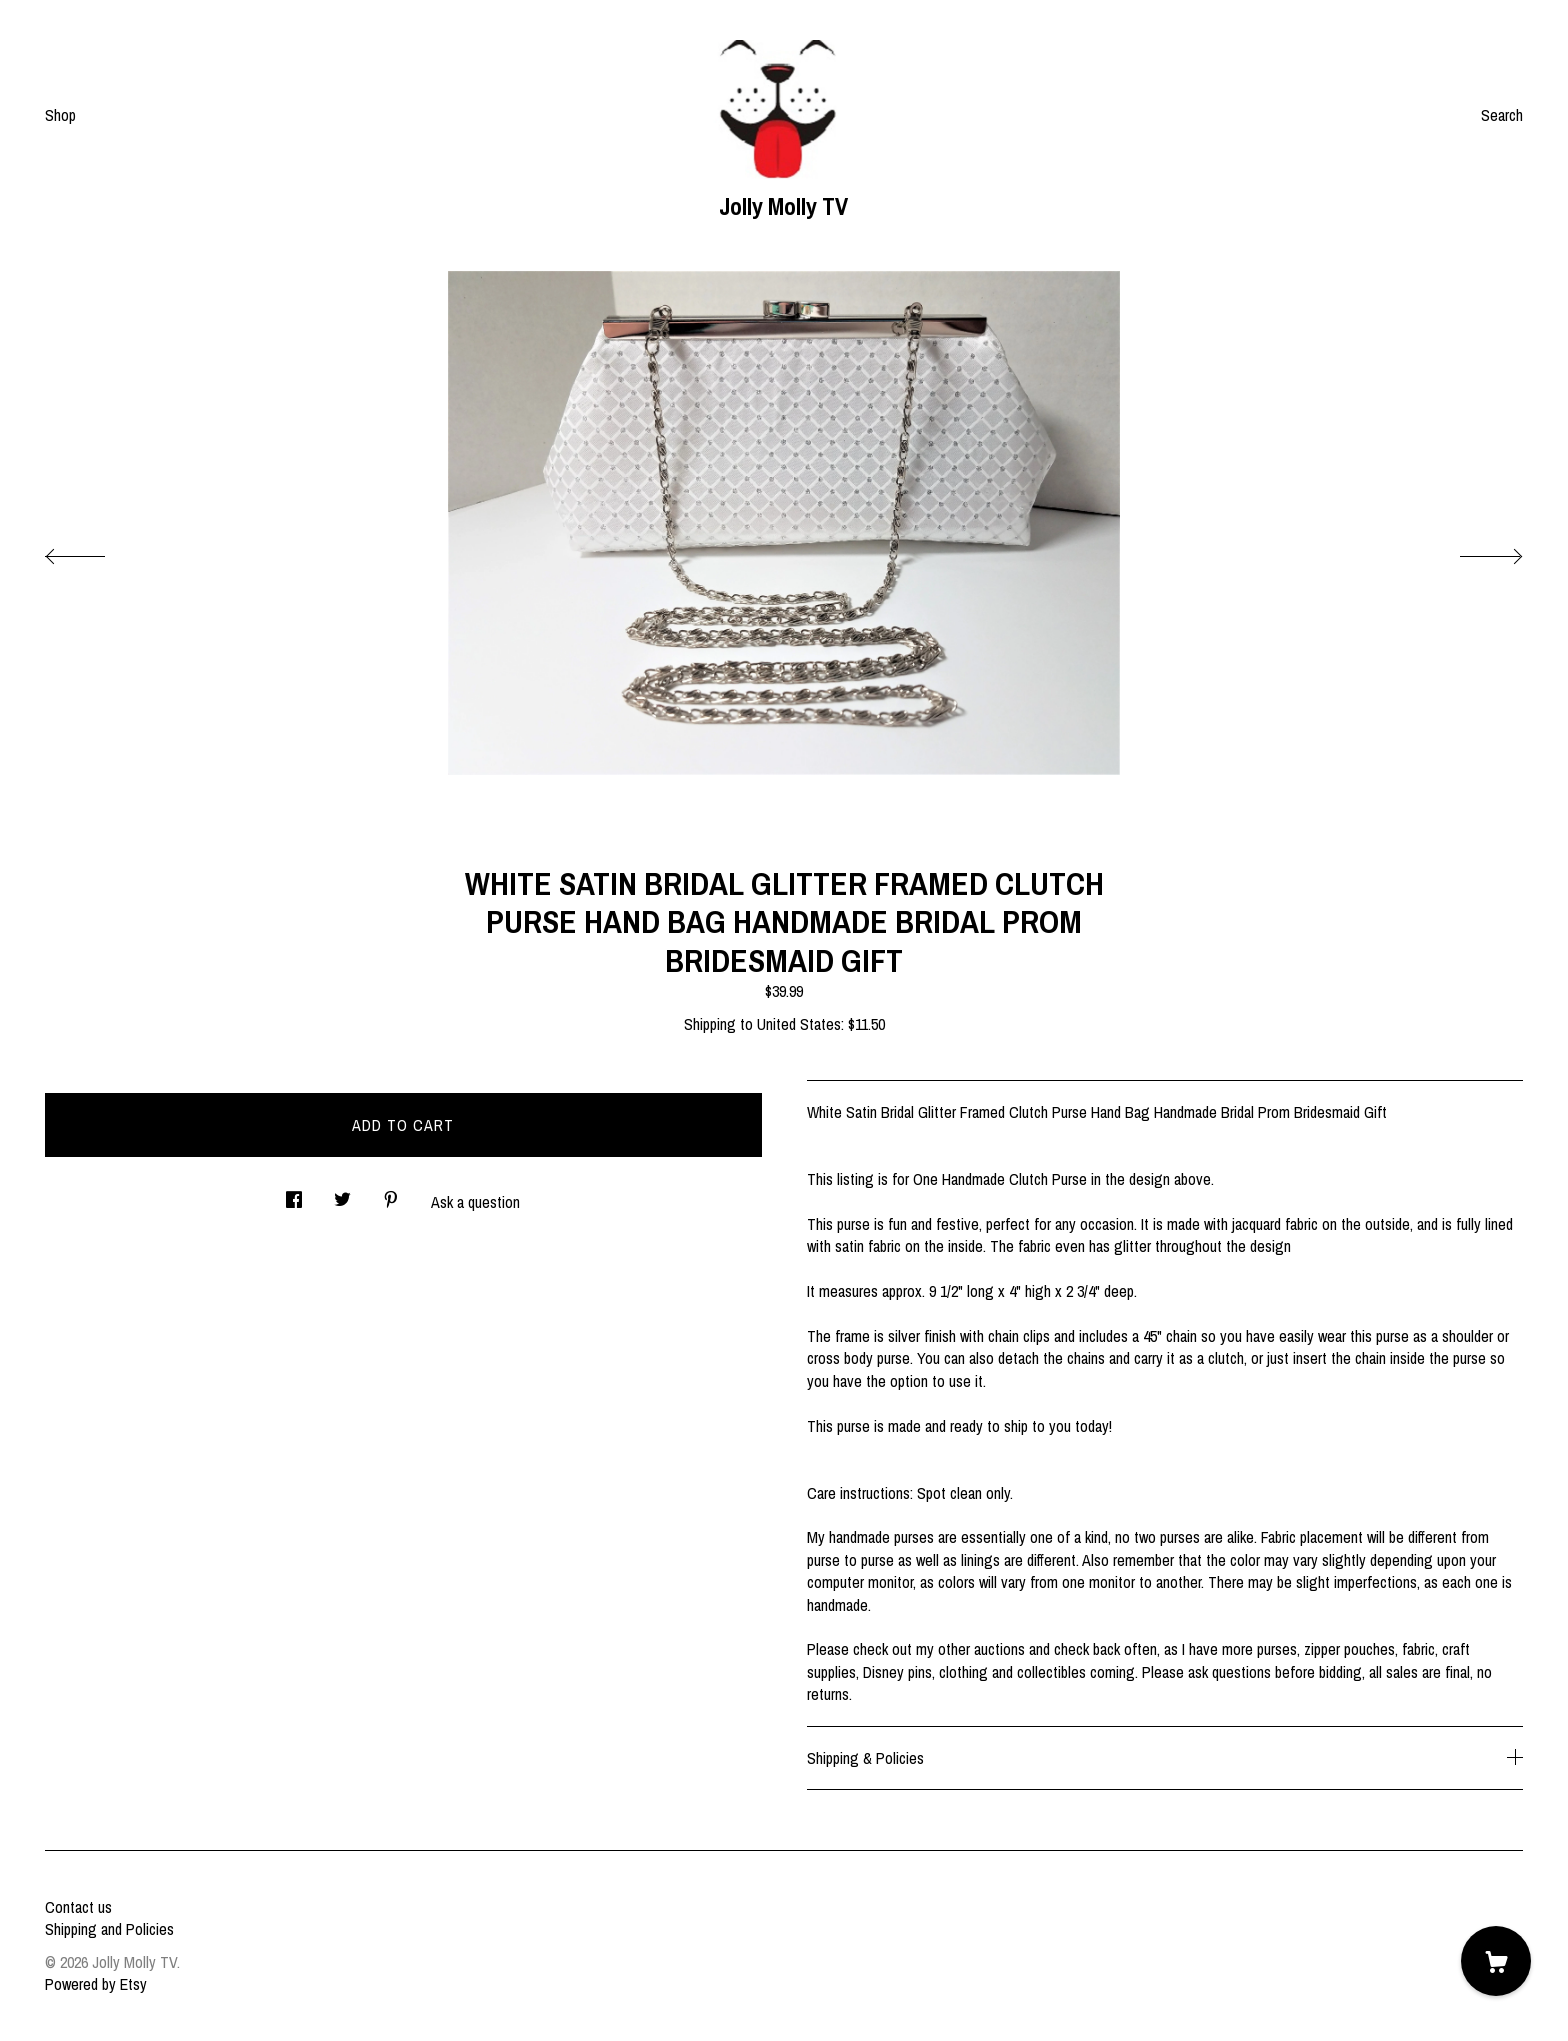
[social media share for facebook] (294, 1193)
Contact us (78, 1907)
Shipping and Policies (109, 1929)
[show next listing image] (1473, 551)
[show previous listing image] (95, 551)
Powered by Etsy (96, 1984)
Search (1502, 115)
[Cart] (1496, 1961)
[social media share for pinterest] (391, 1193)
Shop (60, 115)
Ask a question (475, 1202)
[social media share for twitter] (342, 1193)
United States (799, 1024)
